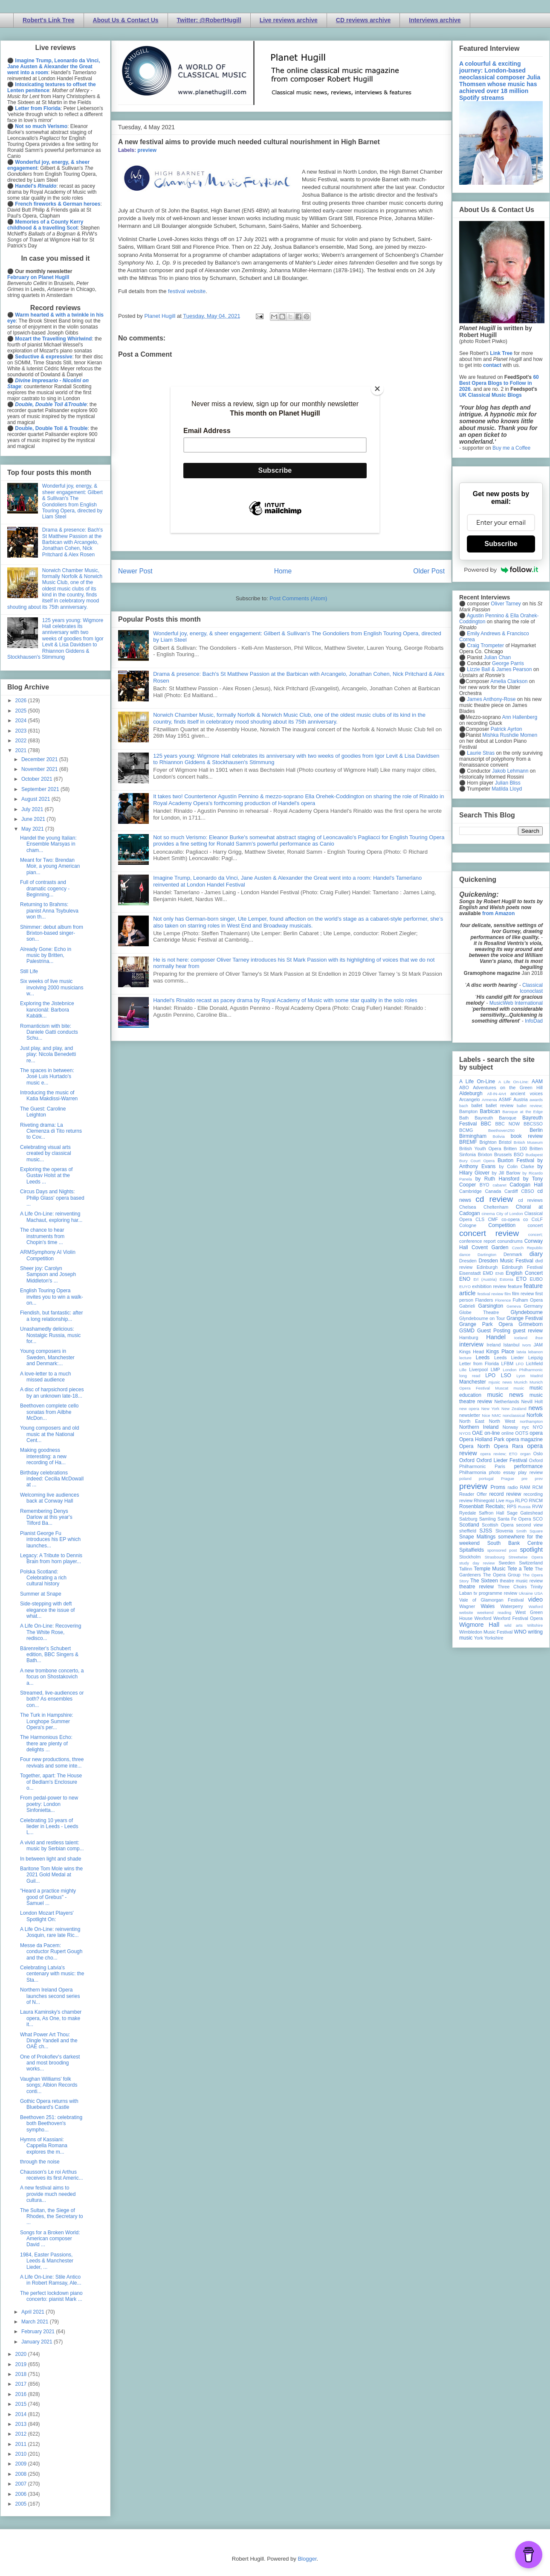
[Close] (377, 388)
